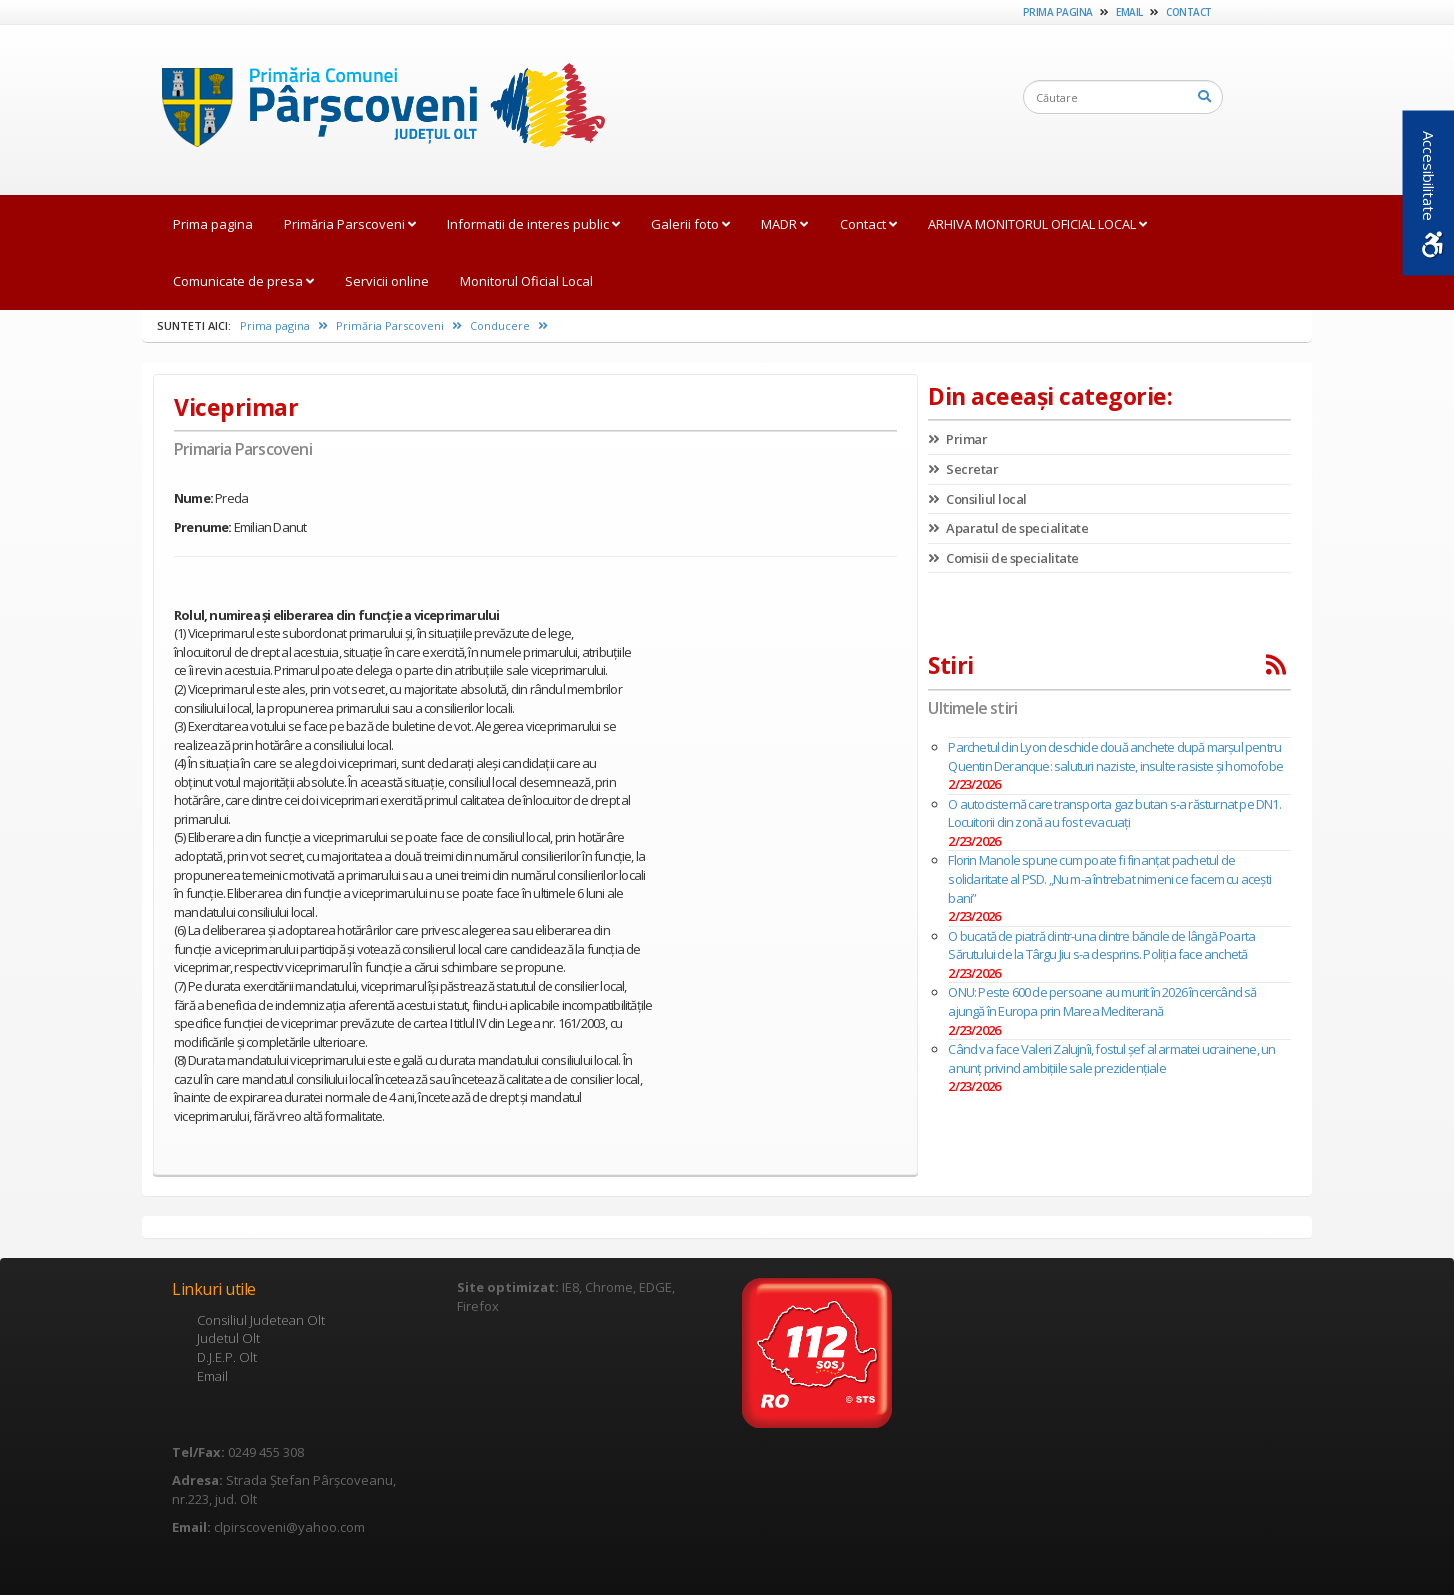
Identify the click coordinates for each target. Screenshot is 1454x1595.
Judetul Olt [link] (228, 1338)
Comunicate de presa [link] (243, 281)
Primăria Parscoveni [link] (350, 224)
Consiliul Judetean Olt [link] (261, 1320)
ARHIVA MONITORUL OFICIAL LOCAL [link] (1037, 224)
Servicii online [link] (387, 281)
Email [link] (1129, 12)
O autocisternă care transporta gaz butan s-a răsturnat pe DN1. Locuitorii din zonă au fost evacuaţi (1114, 813)
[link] (373, 109)
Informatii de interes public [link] (533, 224)
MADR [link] (784, 224)
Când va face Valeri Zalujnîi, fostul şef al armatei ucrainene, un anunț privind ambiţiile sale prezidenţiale (1111, 1058)
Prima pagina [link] (1058, 12)
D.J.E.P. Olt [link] (227, 1357)
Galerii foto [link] (690, 224)
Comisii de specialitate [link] (1003, 558)
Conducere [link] (509, 325)
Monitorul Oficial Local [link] (526, 281)
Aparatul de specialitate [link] (1008, 528)
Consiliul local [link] (977, 499)
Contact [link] (1189, 12)
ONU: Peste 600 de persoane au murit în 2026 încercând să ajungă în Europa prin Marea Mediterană (1102, 1001)
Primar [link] (957, 439)
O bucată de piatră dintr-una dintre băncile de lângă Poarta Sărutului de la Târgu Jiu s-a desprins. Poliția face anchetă (1101, 945)
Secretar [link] (963, 469)
